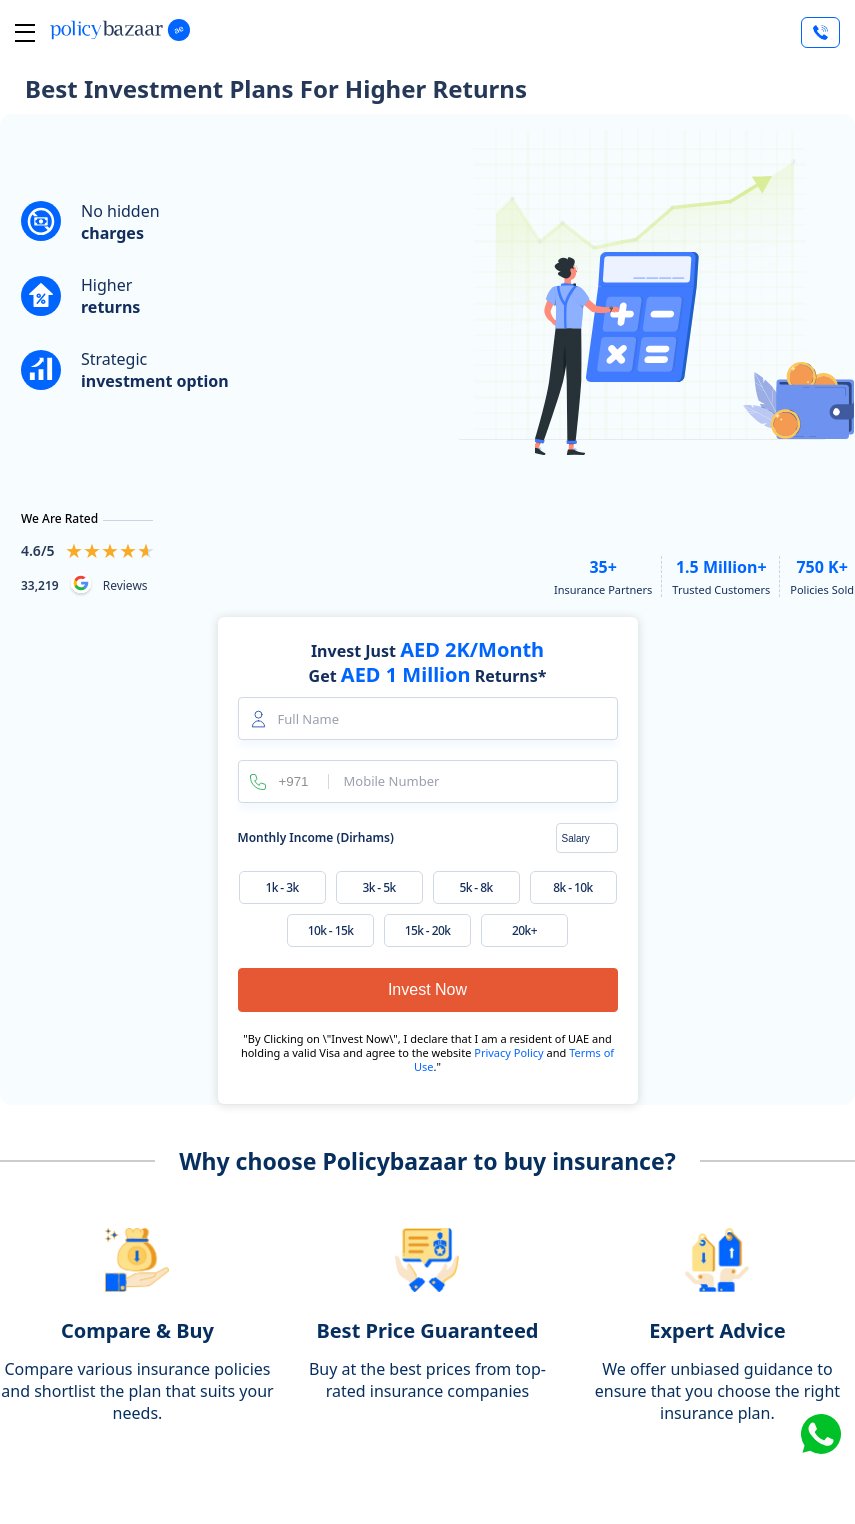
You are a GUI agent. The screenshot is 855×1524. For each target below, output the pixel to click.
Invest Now (427, 989)
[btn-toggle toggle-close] (25, 32)
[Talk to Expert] (820, 32)
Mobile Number (392, 781)
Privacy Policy (510, 1052)
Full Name (309, 719)
